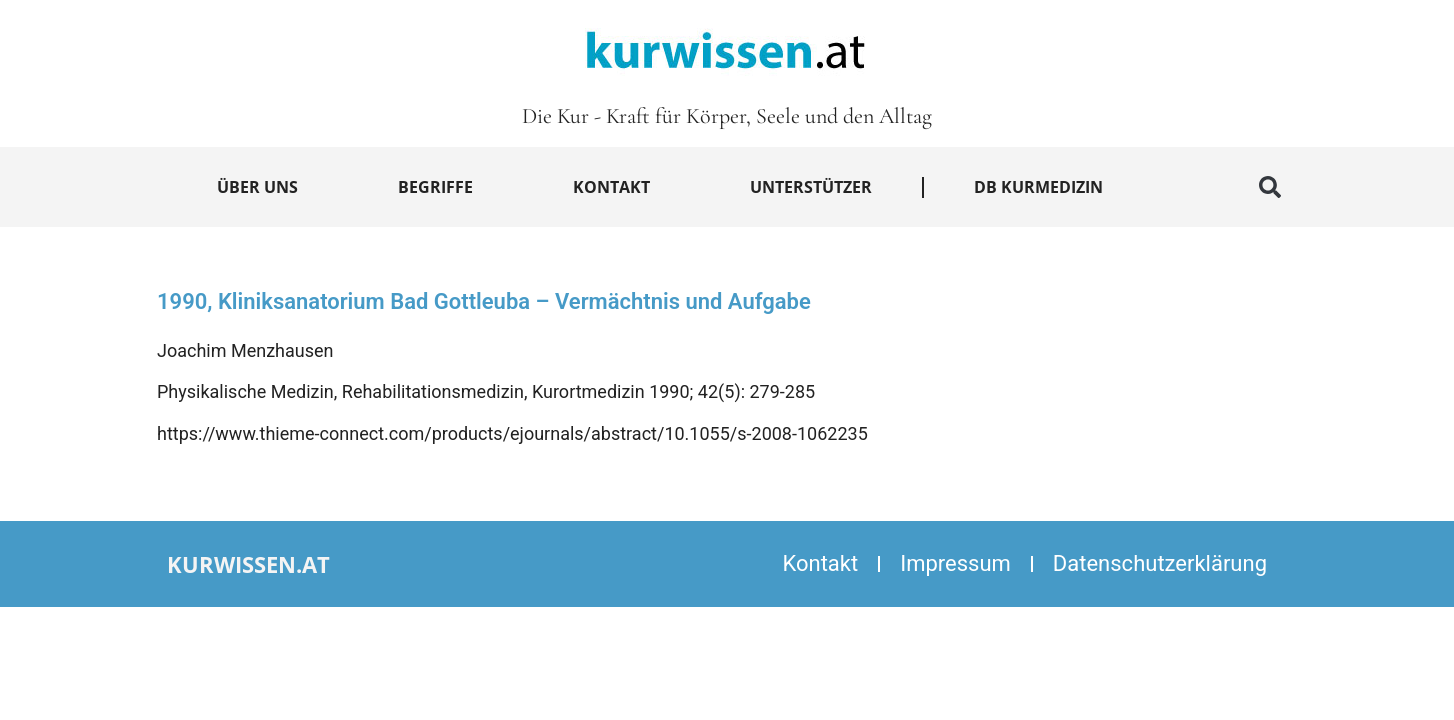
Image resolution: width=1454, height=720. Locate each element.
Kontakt (611, 187)
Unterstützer (811, 187)
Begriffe (435, 187)
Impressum (955, 563)
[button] (1270, 187)
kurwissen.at (248, 564)
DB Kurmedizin (1038, 187)
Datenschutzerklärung (1160, 563)
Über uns (257, 187)
